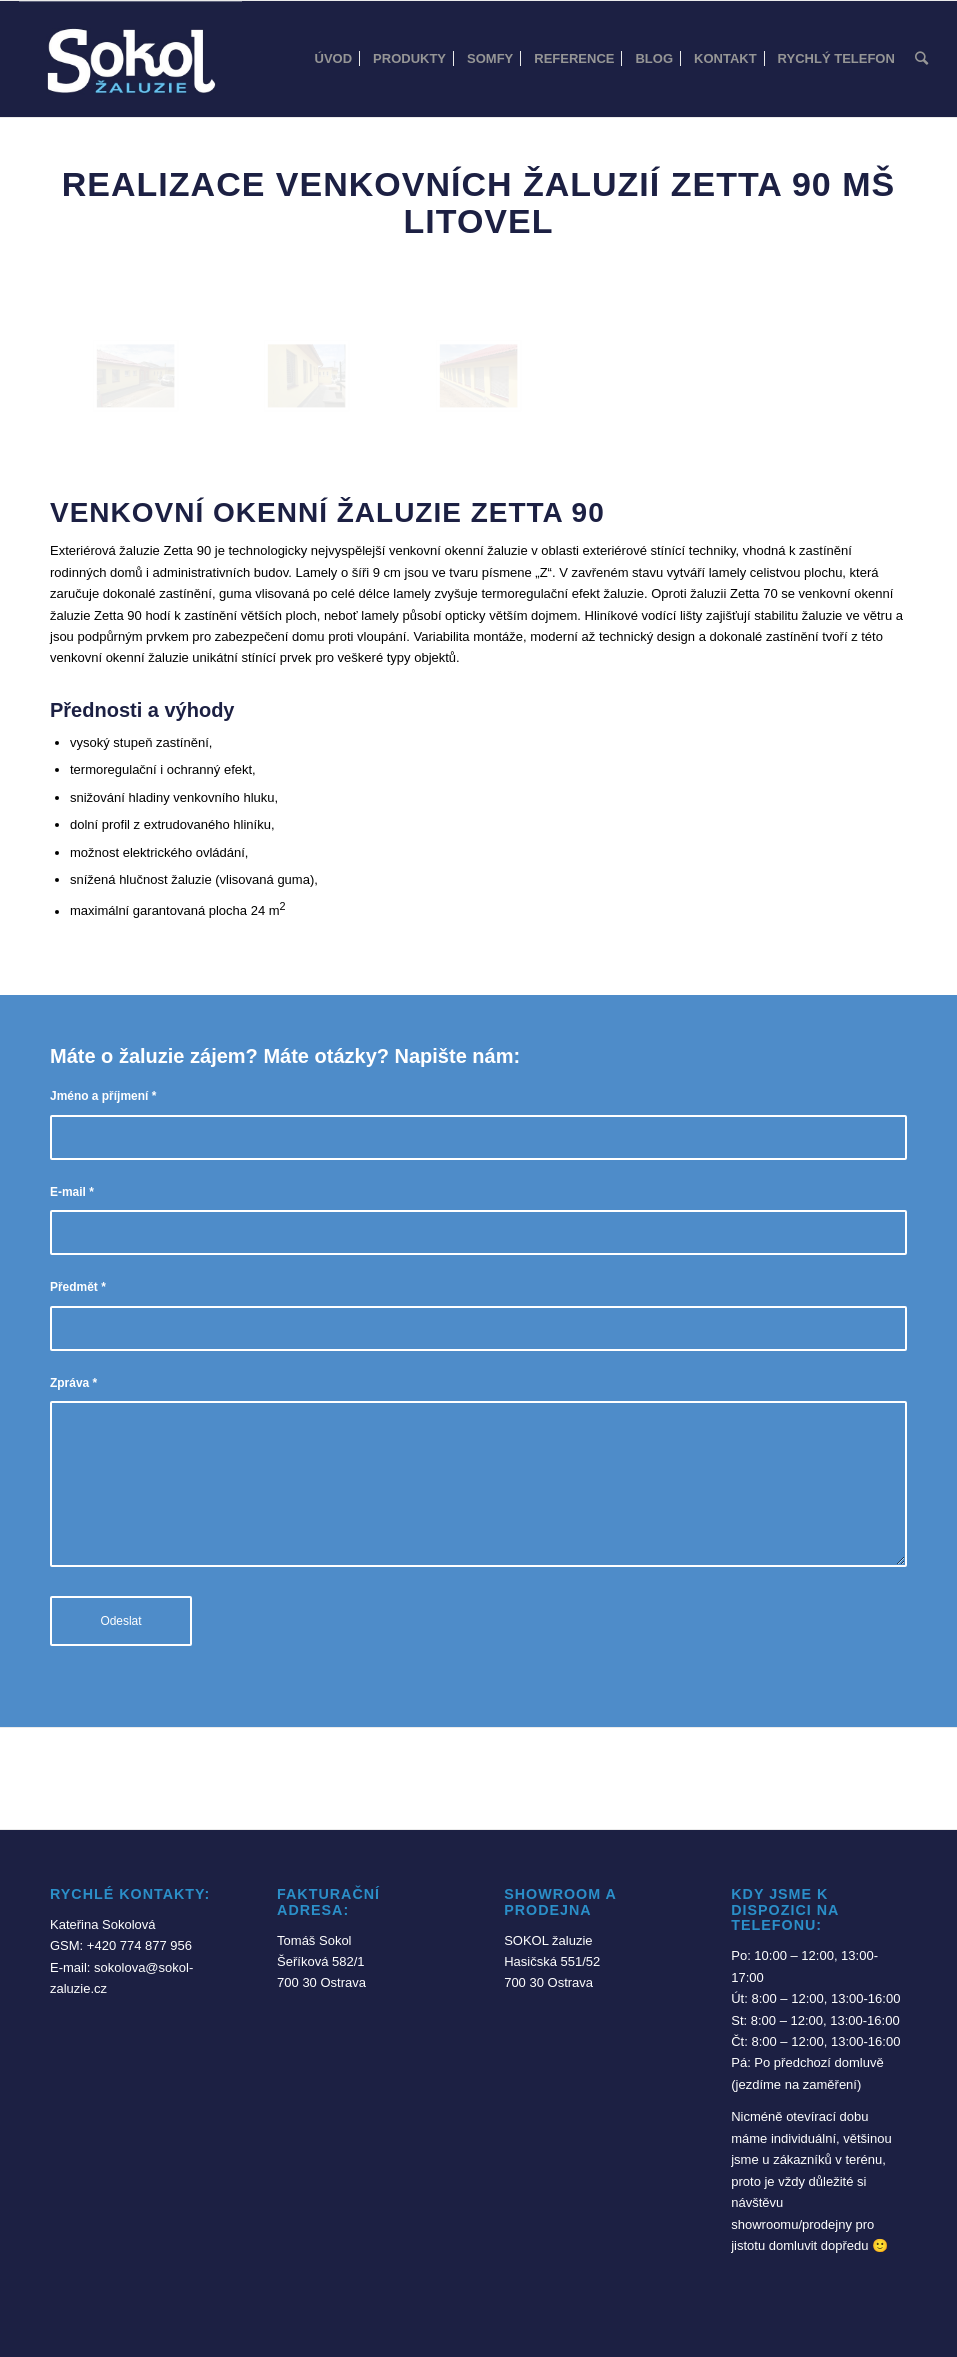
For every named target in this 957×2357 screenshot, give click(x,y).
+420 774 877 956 (139, 1945)
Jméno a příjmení (103, 1096)
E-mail (72, 1192)
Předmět (78, 1287)
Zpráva (73, 1383)
